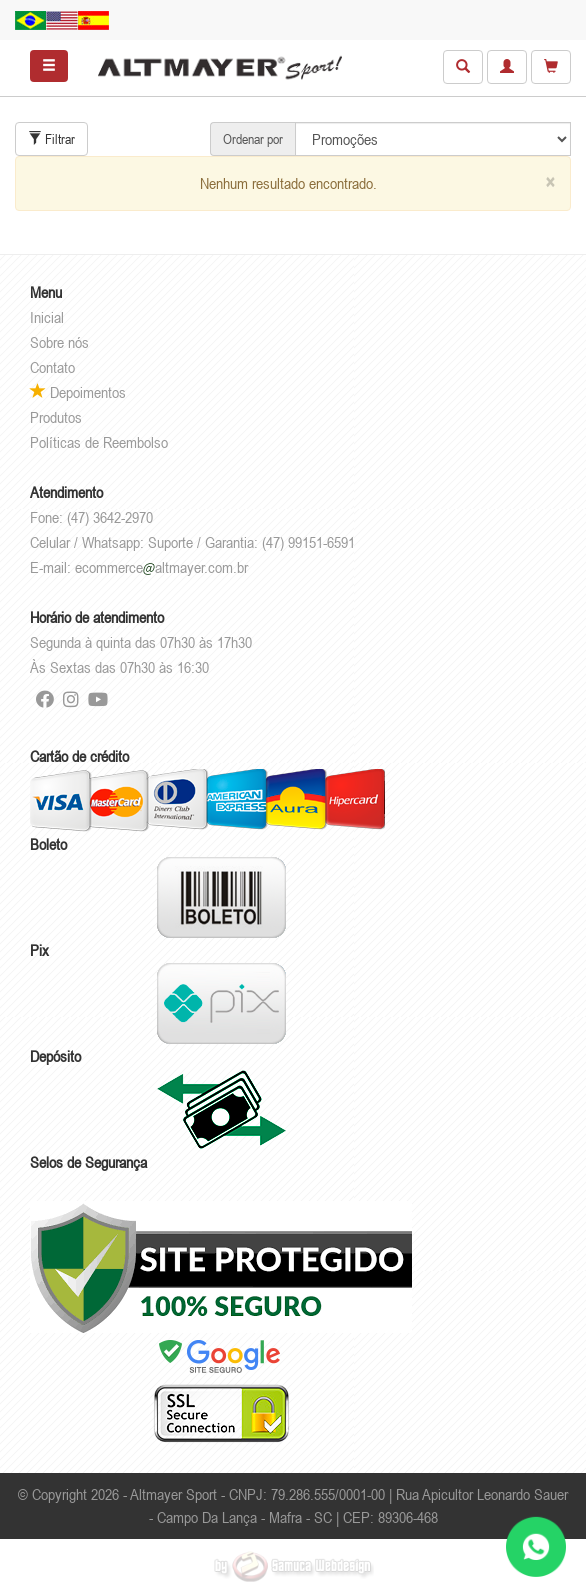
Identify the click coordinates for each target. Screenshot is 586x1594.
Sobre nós (59, 342)
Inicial (47, 317)
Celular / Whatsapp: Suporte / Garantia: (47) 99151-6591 (192, 542)
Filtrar (51, 139)
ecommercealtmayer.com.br (161, 567)
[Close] (550, 182)
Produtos (56, 417)
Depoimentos (78, 392)
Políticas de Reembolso (99, 442)
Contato (52, 367)
